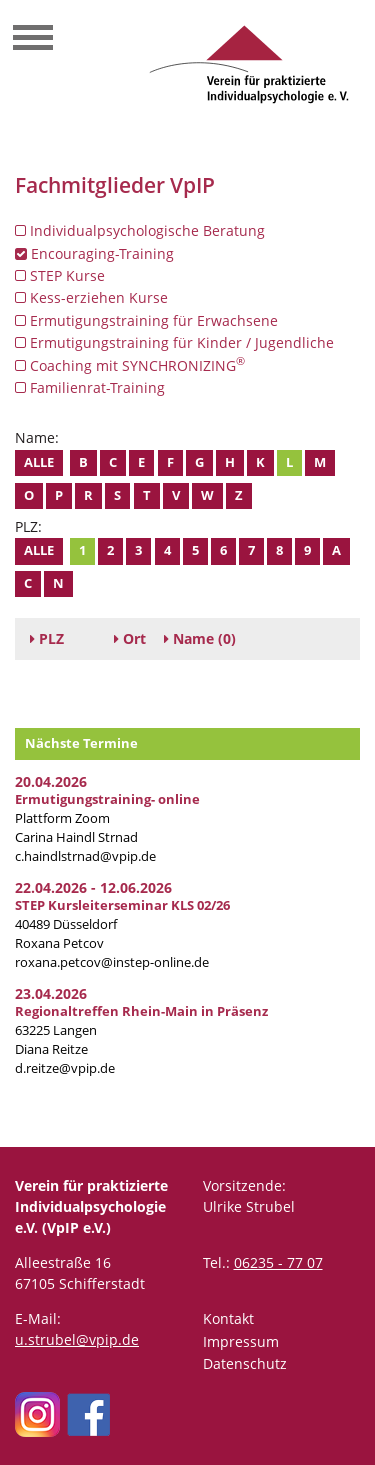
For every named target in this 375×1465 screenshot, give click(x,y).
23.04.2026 (51, 993)
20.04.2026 (51, 781)
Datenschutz (245, 1363)
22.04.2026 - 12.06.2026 (93, 887)
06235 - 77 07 (278, 1262)
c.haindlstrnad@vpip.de (85, 856)
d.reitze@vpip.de (65, 1068)
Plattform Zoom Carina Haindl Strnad (107, 818)
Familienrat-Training (90, 387)
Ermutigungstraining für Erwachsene (146, 320)
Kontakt (228, 1318)
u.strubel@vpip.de (77, 1339)
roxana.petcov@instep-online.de (112, 962)
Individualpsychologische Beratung (140, 230)
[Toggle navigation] (33, 40)
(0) (200, 638)
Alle (39, 462)
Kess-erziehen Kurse (91, 297)
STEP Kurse (60, 275)
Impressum (241, 1341)
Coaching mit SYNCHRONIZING (130, 365)
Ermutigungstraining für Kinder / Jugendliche (174, 342)
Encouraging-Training (94, 253)
